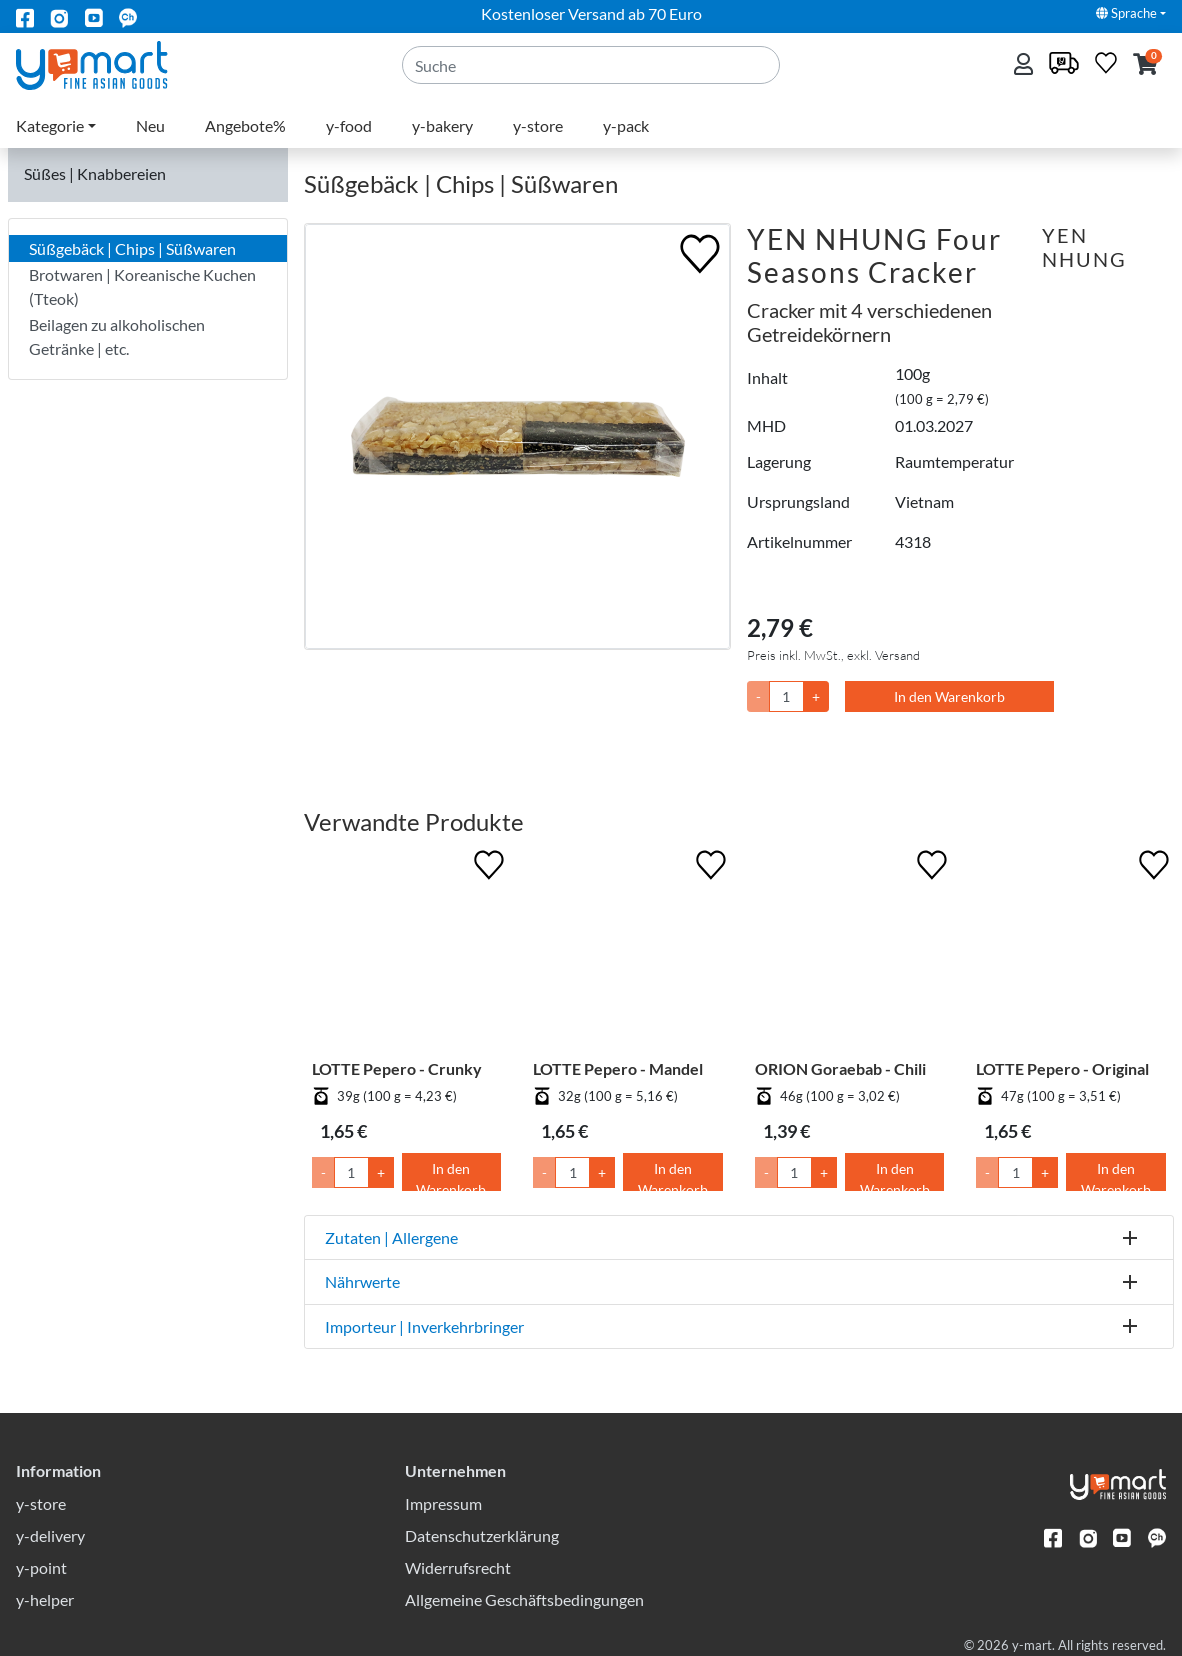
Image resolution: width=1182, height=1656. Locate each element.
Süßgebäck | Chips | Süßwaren (132, 248)
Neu (150, 125)
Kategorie (50, 125)
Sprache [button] (1126, 13)
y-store (538, 125)
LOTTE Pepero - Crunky (397, 1068)
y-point (41, 1567)
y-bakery (442, 125)
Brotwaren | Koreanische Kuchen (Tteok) (142, 286)
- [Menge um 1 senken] (323, 1172)
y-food (349, 125)
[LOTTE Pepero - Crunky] (407, 952)
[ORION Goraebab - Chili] (850, 952)
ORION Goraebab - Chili (840, 1068)
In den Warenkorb (949, 696)
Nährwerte (362, 1281)
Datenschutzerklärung (482, 1535)
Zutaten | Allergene (391, 1237)
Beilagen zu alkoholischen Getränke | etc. (117, 336)
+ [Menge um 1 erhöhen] (381, 1172)
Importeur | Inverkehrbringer (424, 1326)
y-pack (626, 125)
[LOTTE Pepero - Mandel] (628, 952)
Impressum (443, 1503)
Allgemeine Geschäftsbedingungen (524, 1599)
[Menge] (786, 696)
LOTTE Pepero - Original (1062, 1068)
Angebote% (245, 125)
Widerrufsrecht (458, 1567)
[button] (1145, 65)
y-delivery (50, 1535)
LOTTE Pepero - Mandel (618, 1068)
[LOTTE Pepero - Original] (1071, 952)
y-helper (45, 1599)
